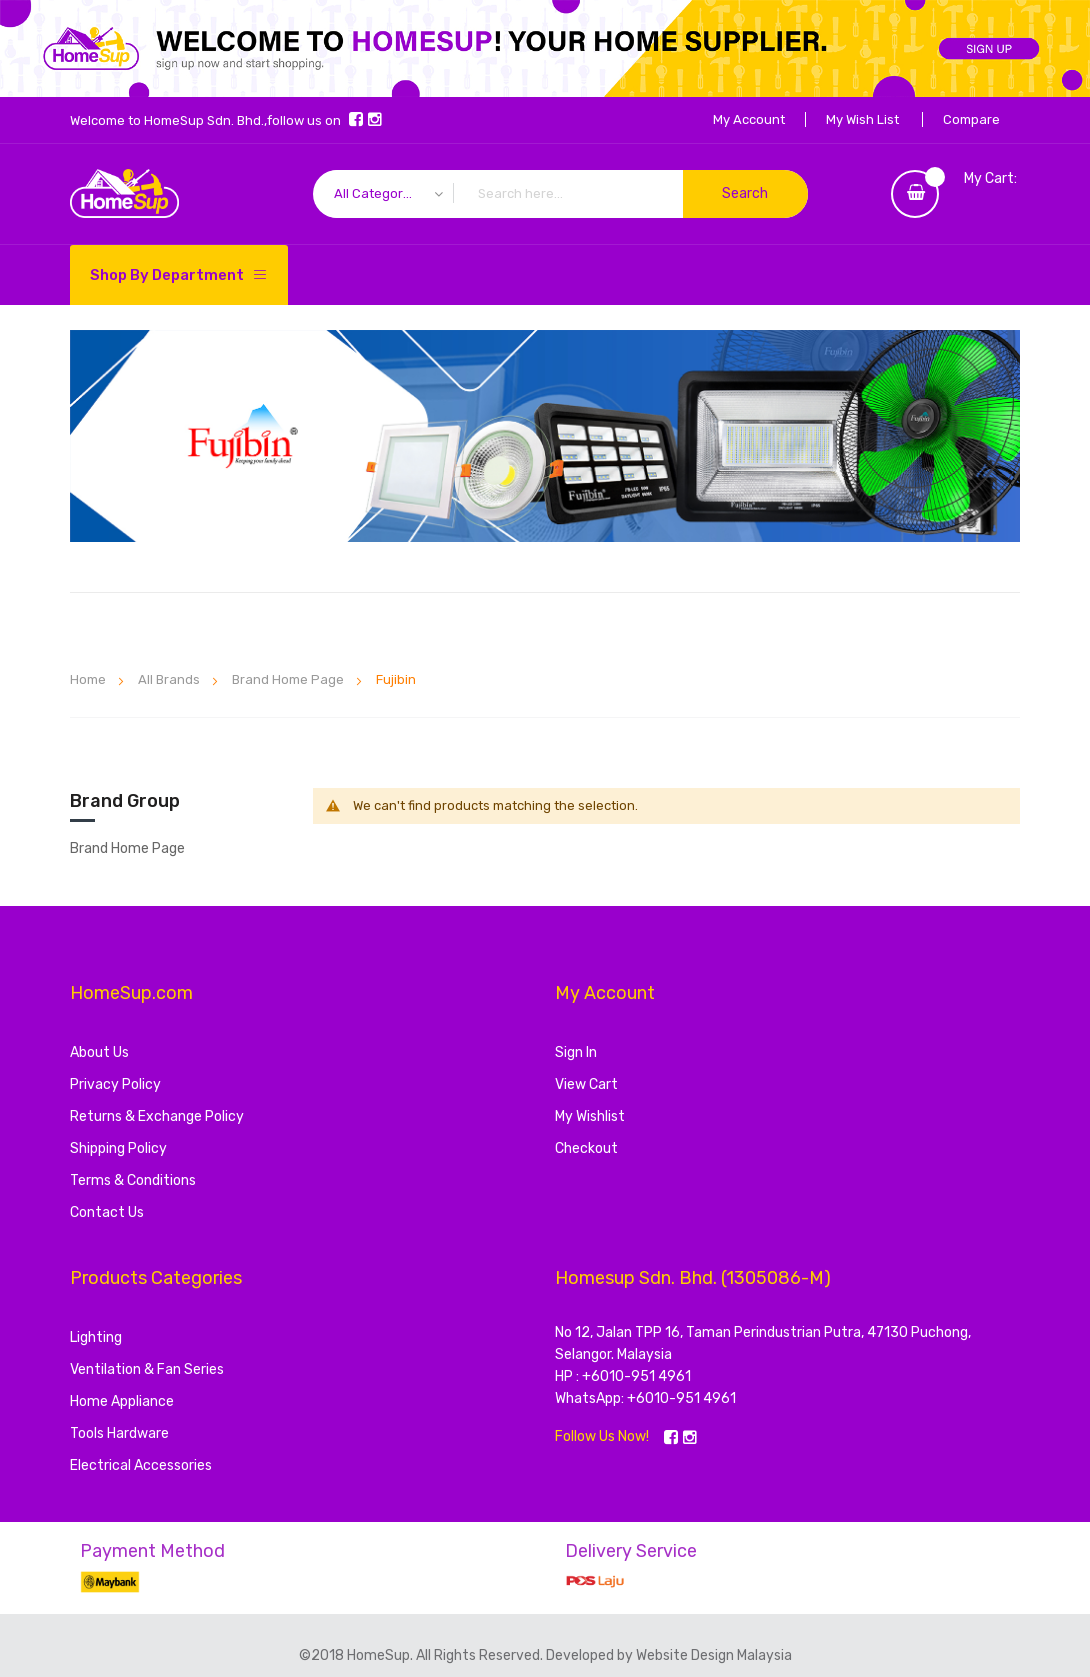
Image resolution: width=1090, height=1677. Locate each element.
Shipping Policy (118, 1148)
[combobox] (560, 194)
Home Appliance (122, 1401)
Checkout (586, 1148)
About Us (99, 1052)
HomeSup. (381, 1655)
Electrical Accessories (141, 1465)
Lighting (96, 1337)
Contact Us (107, 1212)
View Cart (586, 1084)
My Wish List (862, 119)
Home (89, 679)
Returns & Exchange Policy (157, 1116)
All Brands (170, 679)
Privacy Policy (115, 1084)
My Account (749, 119)
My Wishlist (590, 1116)
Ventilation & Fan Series (147, 1369)
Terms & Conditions (133, 1180)
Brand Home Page (289, 679)
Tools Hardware (119, 1433)
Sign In (576, 1052)
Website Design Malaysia (714, 1655)
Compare (971, 119)
